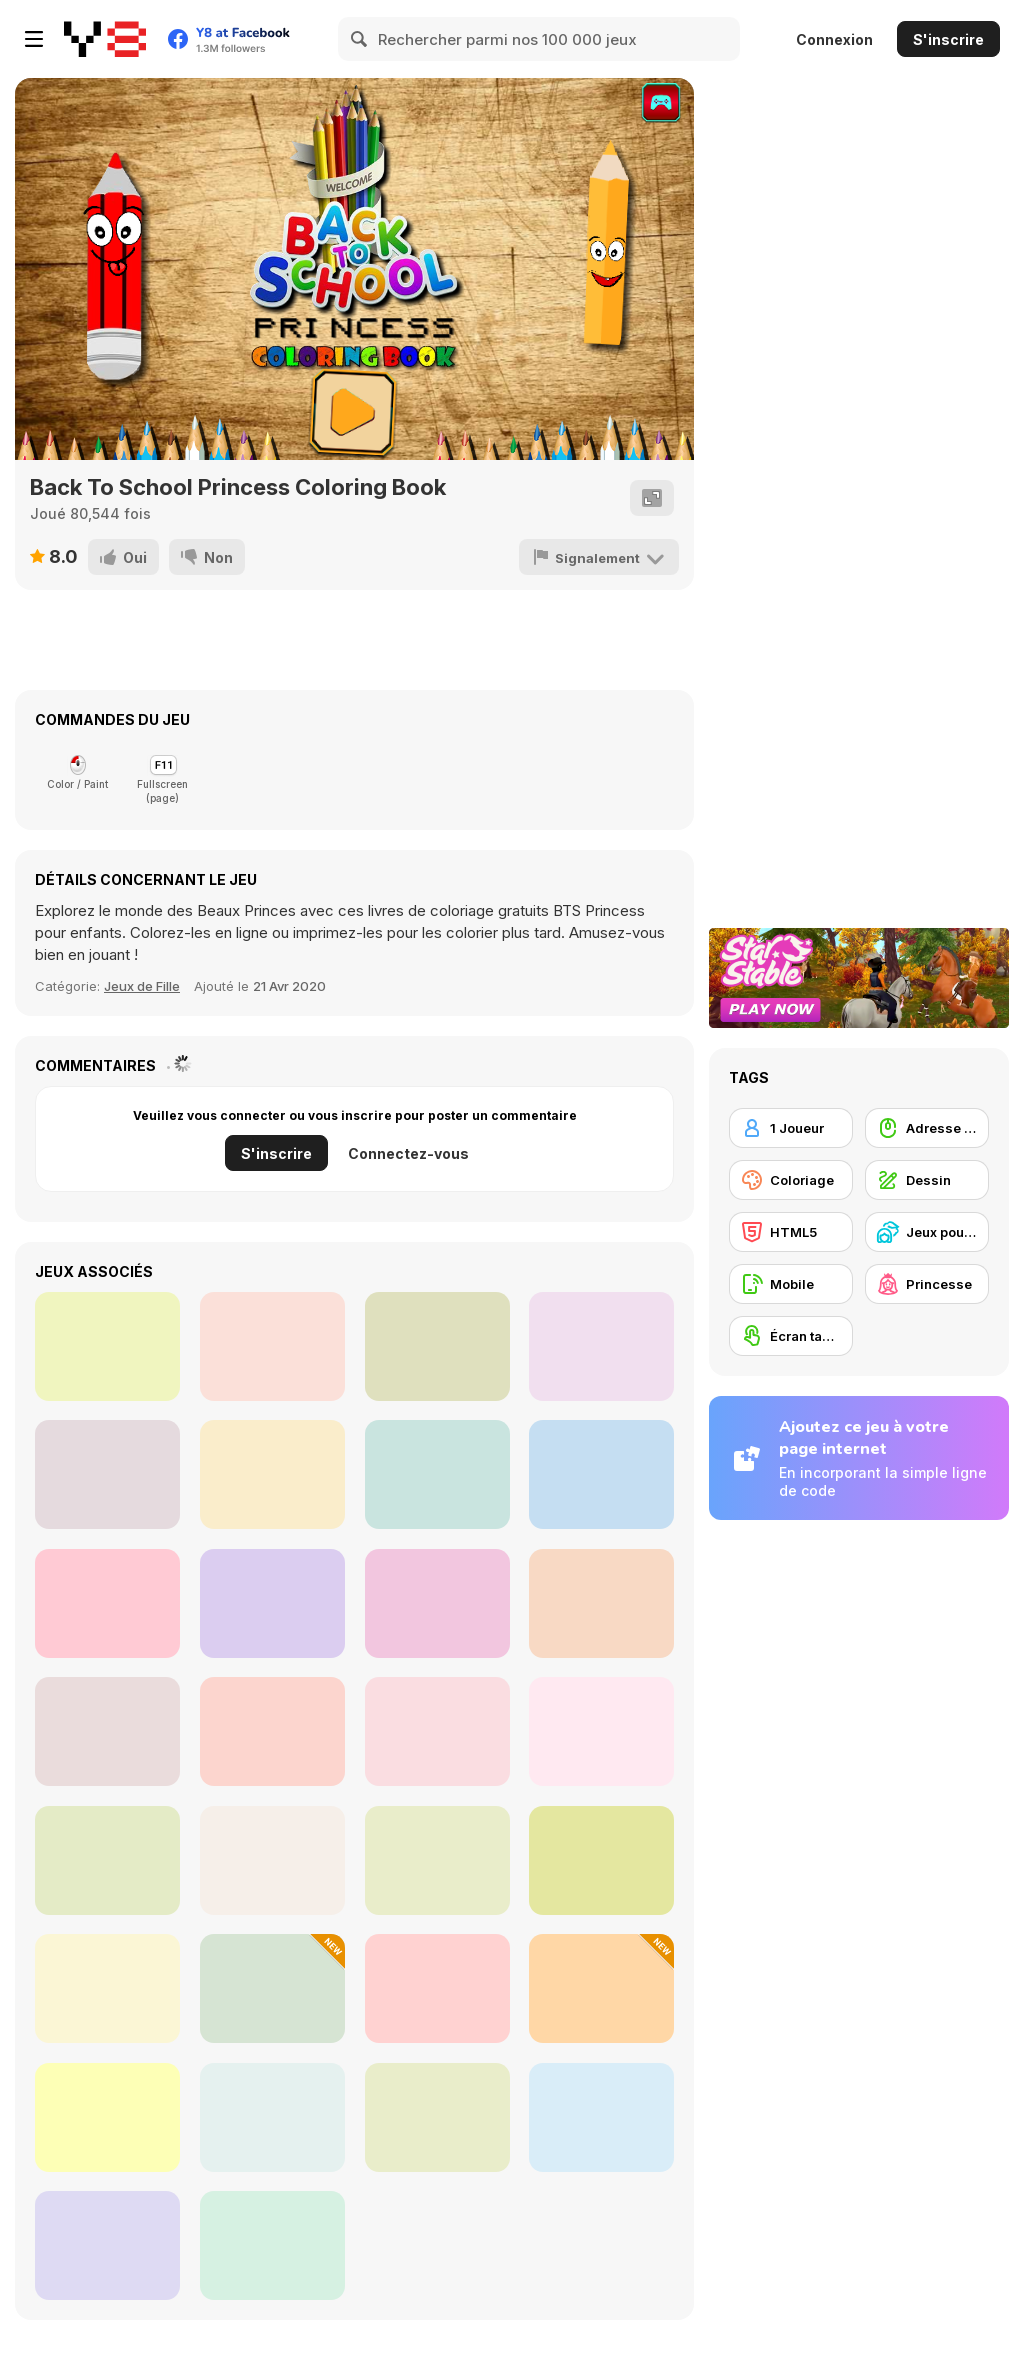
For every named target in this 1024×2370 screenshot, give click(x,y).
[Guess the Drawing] (107, 2117)
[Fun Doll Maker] (107, 1603)
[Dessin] (927, 1180)
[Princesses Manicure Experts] (107, 1474)
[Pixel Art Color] (601, 1988)
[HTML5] (791, 1232)
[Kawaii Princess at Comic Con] (437, 1603)
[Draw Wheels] (272, 2245)
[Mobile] (791, 1284)
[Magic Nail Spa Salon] (107, 1988)
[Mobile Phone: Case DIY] (107, 2245)
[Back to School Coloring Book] (272, 1474)
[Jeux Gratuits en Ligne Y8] (105, 39)
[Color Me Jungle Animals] (437, 1346)
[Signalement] (599, 557)
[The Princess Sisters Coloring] (601, 1474)
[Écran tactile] (791, 1336)
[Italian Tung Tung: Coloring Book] (272, 1988)
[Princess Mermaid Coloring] (601, 1603)
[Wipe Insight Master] (437, 2117)
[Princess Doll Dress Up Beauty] (437, 1731)
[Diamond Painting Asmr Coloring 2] (107, 1731)
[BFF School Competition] (437, 1474)
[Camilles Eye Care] (107, 1346)
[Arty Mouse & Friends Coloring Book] (272, 1346)
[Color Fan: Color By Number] (272, 2117)
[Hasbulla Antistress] (437, 1860)
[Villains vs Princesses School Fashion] (437, 1988)
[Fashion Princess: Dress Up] (272, 1860)
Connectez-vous (408, 1153)
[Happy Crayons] (601, 1346)
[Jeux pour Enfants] (927, 1232)
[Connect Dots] (601, 1860)
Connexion (834, 39)
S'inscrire (948, 39)
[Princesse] (927, 1284)
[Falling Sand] (107, 1860)
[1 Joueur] (791, 1128)
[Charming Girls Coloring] (601, 1731)
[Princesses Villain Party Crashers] (601, 2117)
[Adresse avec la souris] (927, 1128)
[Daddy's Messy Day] (272, 1603)
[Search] (360, 39)
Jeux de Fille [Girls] (142, 986)
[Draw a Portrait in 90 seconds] (272, 1731)
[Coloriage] (791, 1180)
